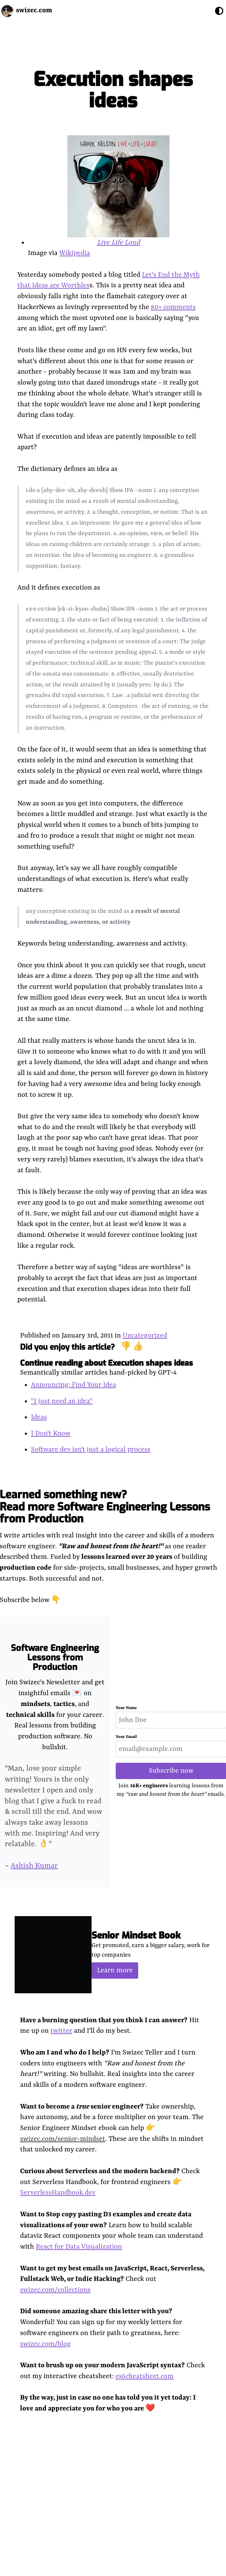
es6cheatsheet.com (144, 2376)
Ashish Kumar (34, 1866)
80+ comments (173, 307)
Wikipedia (74, 253)
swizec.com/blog (45, 2344)
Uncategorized (145, 1336)
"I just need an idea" (62, 1401)
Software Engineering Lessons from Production (55, 1657)
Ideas (39, 1417)
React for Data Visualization (79, 2247)
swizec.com (34, 10)
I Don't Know (50, 1433)
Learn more (115, 1970)
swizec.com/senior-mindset (62, 2139)
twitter (61, 2031)
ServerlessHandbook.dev (57, 2193)
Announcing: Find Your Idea (73, 1385)
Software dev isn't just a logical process (90, 1449)
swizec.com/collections (55, 2290)
